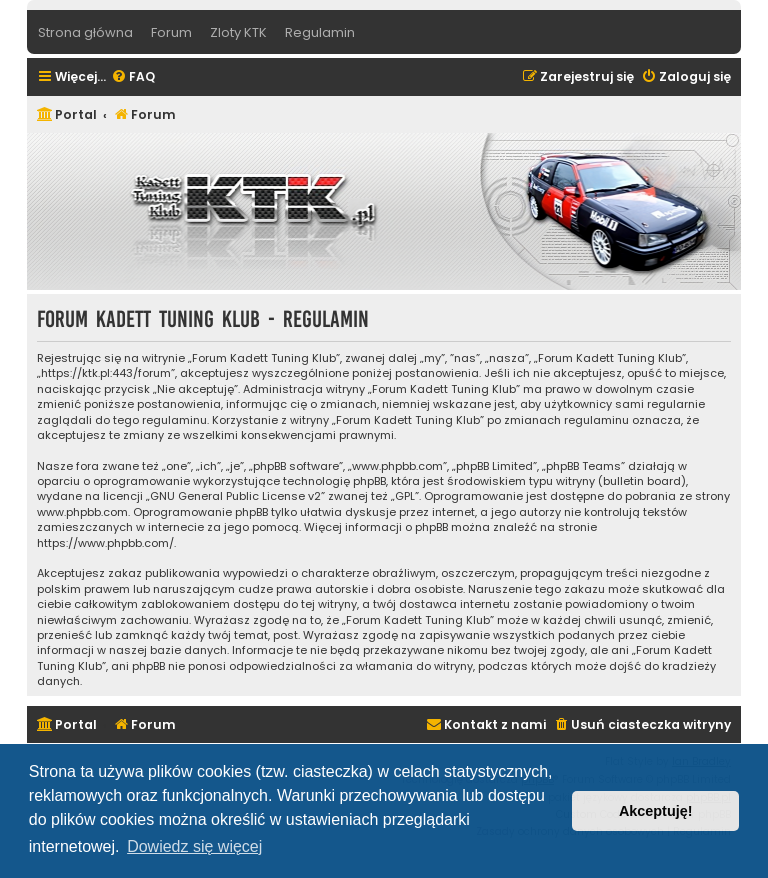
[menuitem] (133, 77)
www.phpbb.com (82, 512)
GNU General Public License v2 (235, 496)
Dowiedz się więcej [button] (194, 846)
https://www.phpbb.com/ (105, 543)
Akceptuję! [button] (656, 811)
